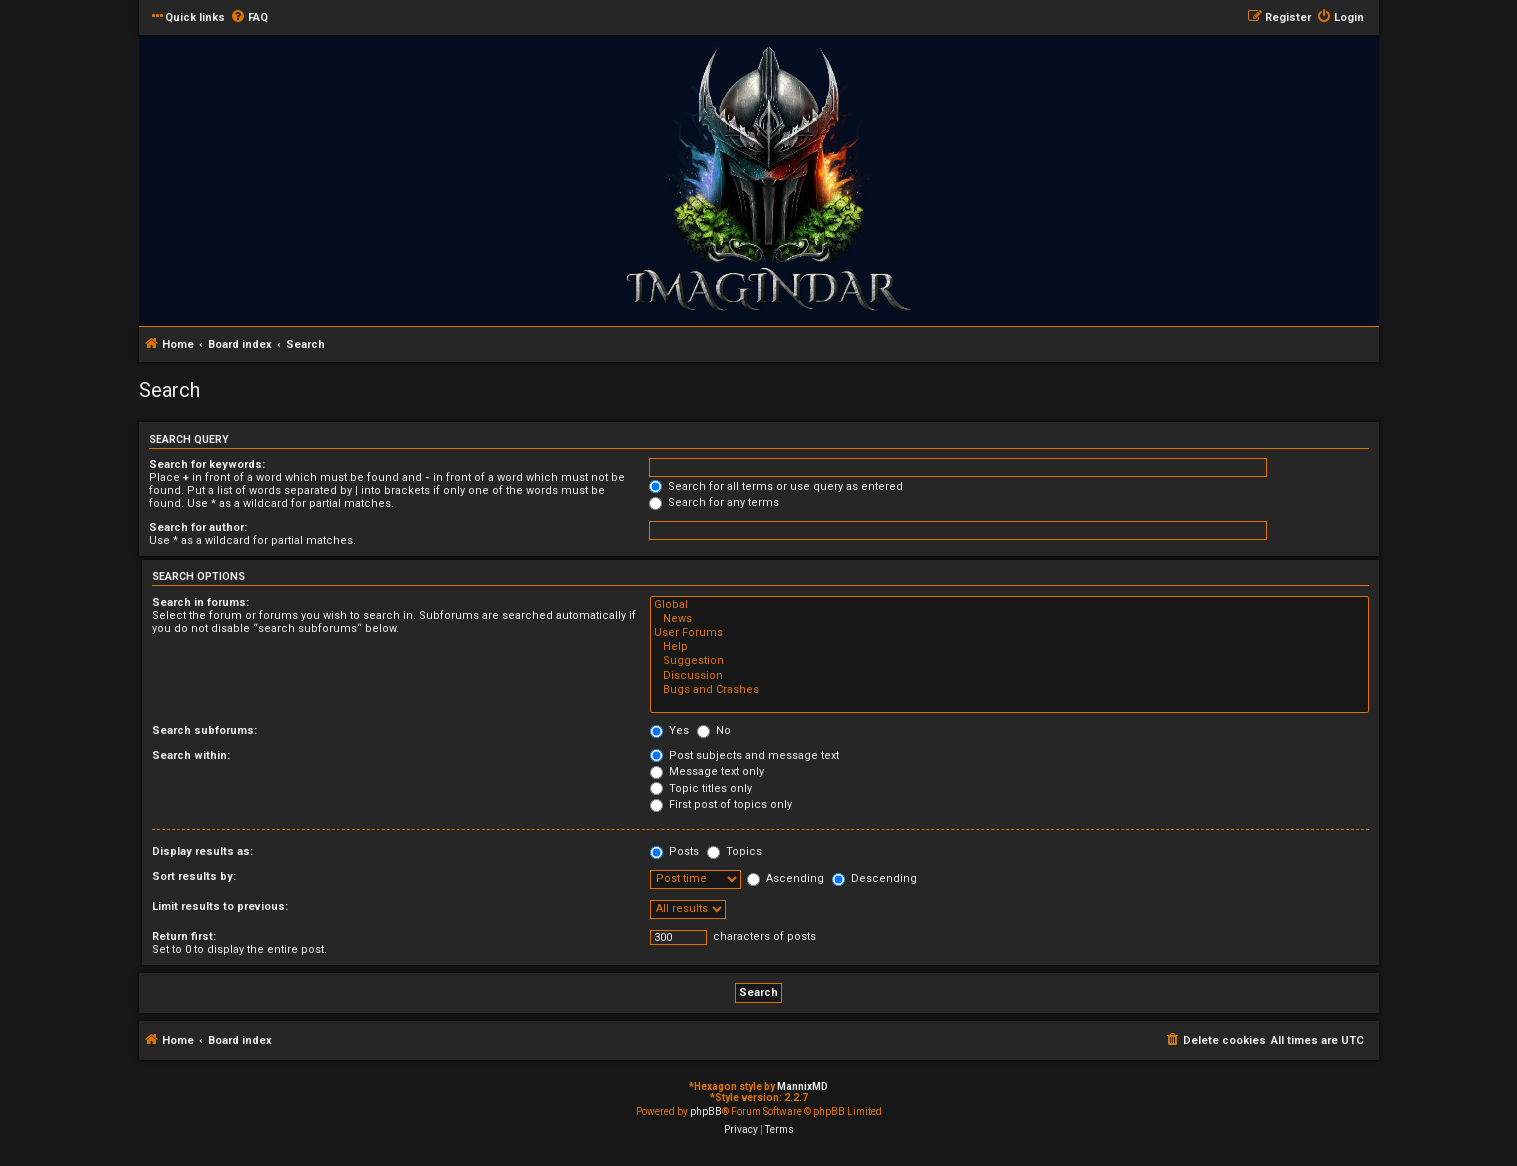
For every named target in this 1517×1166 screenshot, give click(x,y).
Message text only (707, 771)
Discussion (1009, 676)
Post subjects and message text (744, 755)
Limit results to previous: (220, 906)
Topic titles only (701, 788)
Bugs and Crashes (1009, 690)
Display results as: (202, 851)
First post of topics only (721, 804)
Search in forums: (200, 602)
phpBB (706, 1111)
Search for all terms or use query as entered (776, 486)
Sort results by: (194, 876)
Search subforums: (204, 730)
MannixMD (802, 1086)
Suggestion (1009, 661)
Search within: (191, 755)
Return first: (184, 936)
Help (1009, 647)
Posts (674, 851)
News (1009, 619)
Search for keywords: (207, 464)
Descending (874, 878)
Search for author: (198, 527)
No (714, 730)
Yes (669, 730)
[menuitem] (249, 18)
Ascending (785, 878)
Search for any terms (714, 502)
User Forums (1009, 633)
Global (1009, 605)
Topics (734, 851)
